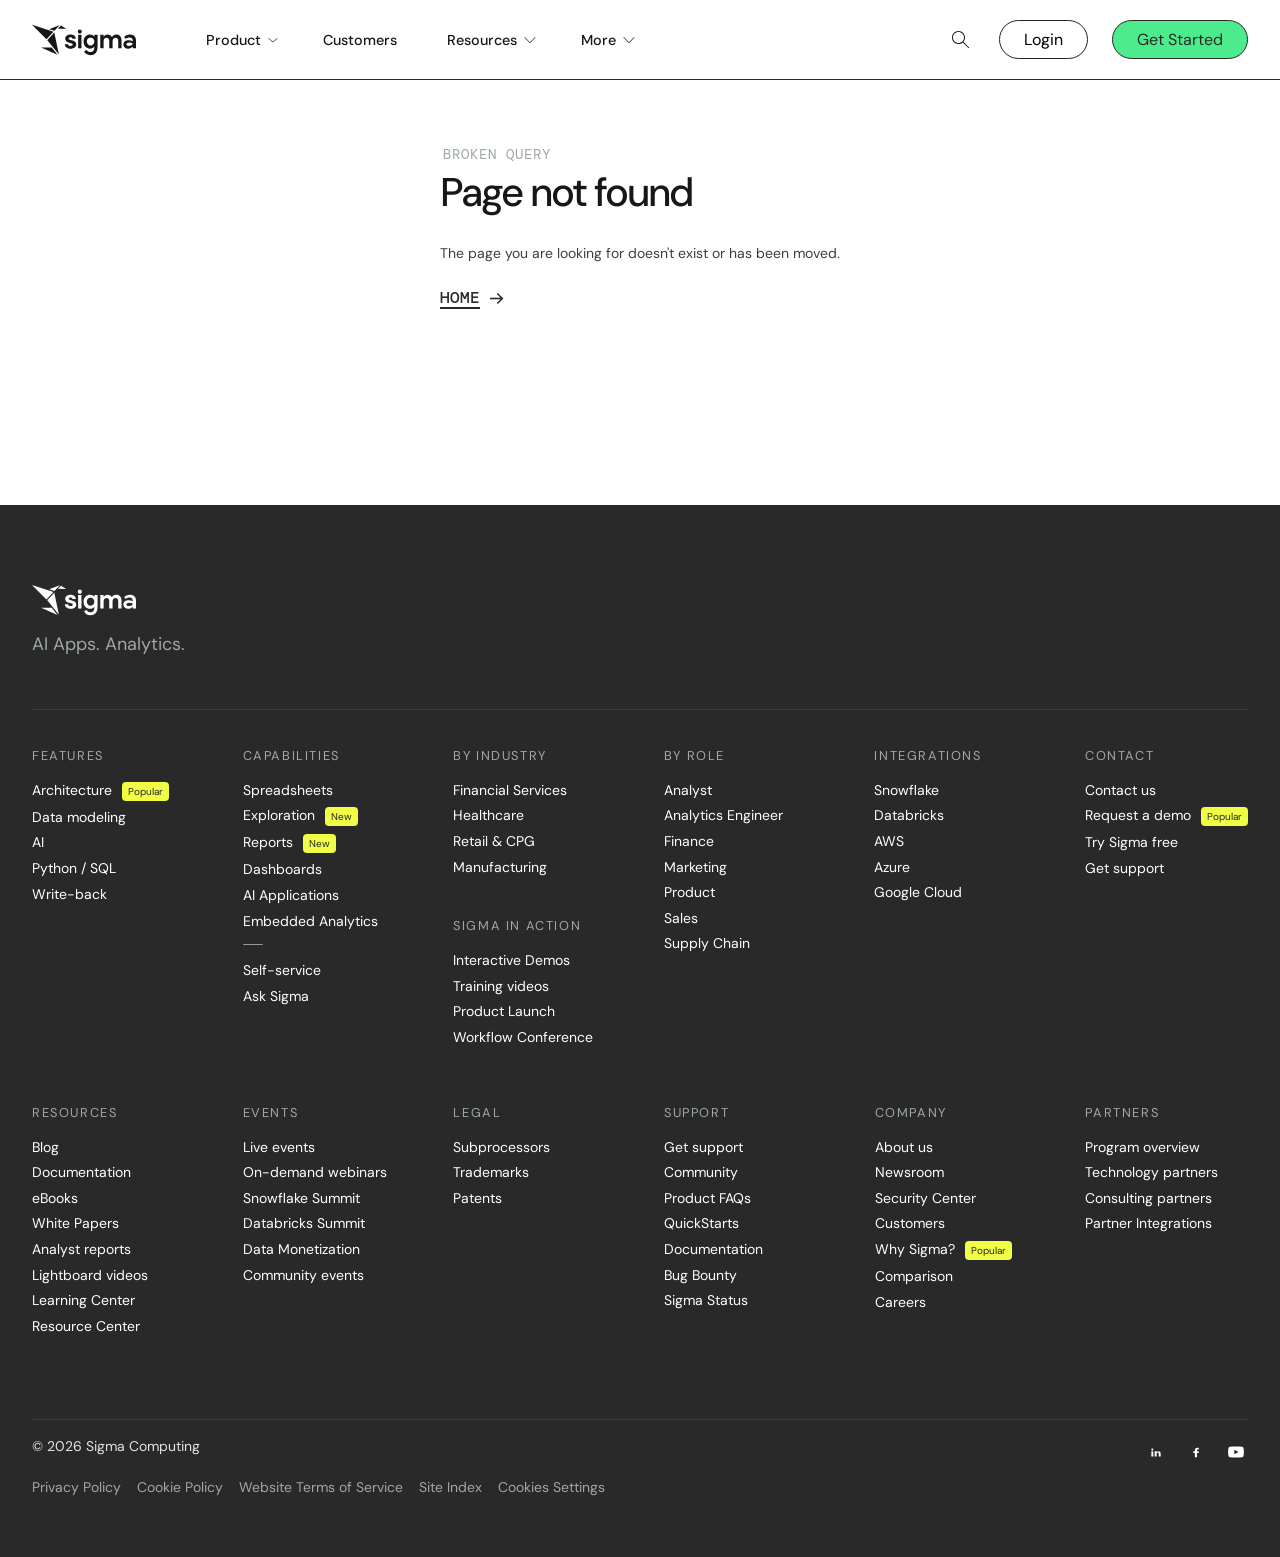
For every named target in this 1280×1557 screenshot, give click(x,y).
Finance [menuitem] (689, 841)
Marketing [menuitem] (695, 867)
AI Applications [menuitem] (291, 895)
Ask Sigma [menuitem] (276, 996)
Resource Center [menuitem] (86, 1326)
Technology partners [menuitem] (1151, 1172)
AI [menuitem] (38, 842)
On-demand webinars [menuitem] (315, 1172)
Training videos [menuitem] (501, 986)
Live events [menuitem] (279, 1147)
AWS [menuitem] (889, 841)
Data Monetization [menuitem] (301, 1249)
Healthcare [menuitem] (488, 815)
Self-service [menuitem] (282, 970)
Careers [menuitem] (900, 1302)
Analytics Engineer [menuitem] (723, 815)
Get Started (1180, 39)
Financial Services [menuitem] (510, 790)
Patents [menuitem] (477, 1198)
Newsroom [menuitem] (909, 1172)
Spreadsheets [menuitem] (288, 790)
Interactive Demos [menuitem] (511, 960)
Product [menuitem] (689, 892)
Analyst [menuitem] (688, 790)
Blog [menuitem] (45, 1147)
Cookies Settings (551, 1487)
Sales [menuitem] (681, 918)
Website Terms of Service (321, 1487)
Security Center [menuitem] (925, 1198)
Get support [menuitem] (1124, 868)
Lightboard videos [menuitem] (90, 1275)
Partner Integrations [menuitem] (1148, 1223)
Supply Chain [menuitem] (707, 943)
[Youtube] (1236, 1452)
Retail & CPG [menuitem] (494, 841)
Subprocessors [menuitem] (501, 1147)
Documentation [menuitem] (81, 1172)
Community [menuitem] (701, 1172)
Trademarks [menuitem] (491, 1172)
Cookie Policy (180, 1487)
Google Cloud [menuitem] (918, 892)
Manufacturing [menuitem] (500, 867)
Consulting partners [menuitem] (1148, 1198)
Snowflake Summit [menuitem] (301, 1198)
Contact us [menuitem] (1120, 790)
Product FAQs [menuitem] (707, 1198)
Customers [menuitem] (910, 1223)
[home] (84, 40)
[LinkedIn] (1156, 1452)
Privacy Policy (76, 1487)
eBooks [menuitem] (55, 1198)
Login (1043, 39)
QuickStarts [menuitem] (701, 1223)
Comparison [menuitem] (914, 1276)
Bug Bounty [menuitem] (700, 1275)
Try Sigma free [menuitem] (1131, 842)
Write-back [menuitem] (69, 894)
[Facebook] (1196, 1452)
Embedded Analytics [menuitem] (310, 921)
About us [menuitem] (904, 1147)
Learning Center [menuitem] (83, 1300)
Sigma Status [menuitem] (706, 1300)
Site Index (450, 1487)
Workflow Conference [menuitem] (523, 1037)
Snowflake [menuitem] (906, 790)
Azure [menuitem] (892, 867)
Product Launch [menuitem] (504, 1011)
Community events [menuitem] (303, 1275)
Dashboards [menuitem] (282, 869)
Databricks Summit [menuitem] (304, 1223)
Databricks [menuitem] (909, 815)
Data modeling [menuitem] (79, 817)
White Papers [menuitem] (75, 1223)
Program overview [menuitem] (1142, 1147)
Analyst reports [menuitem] (81, 1249)
